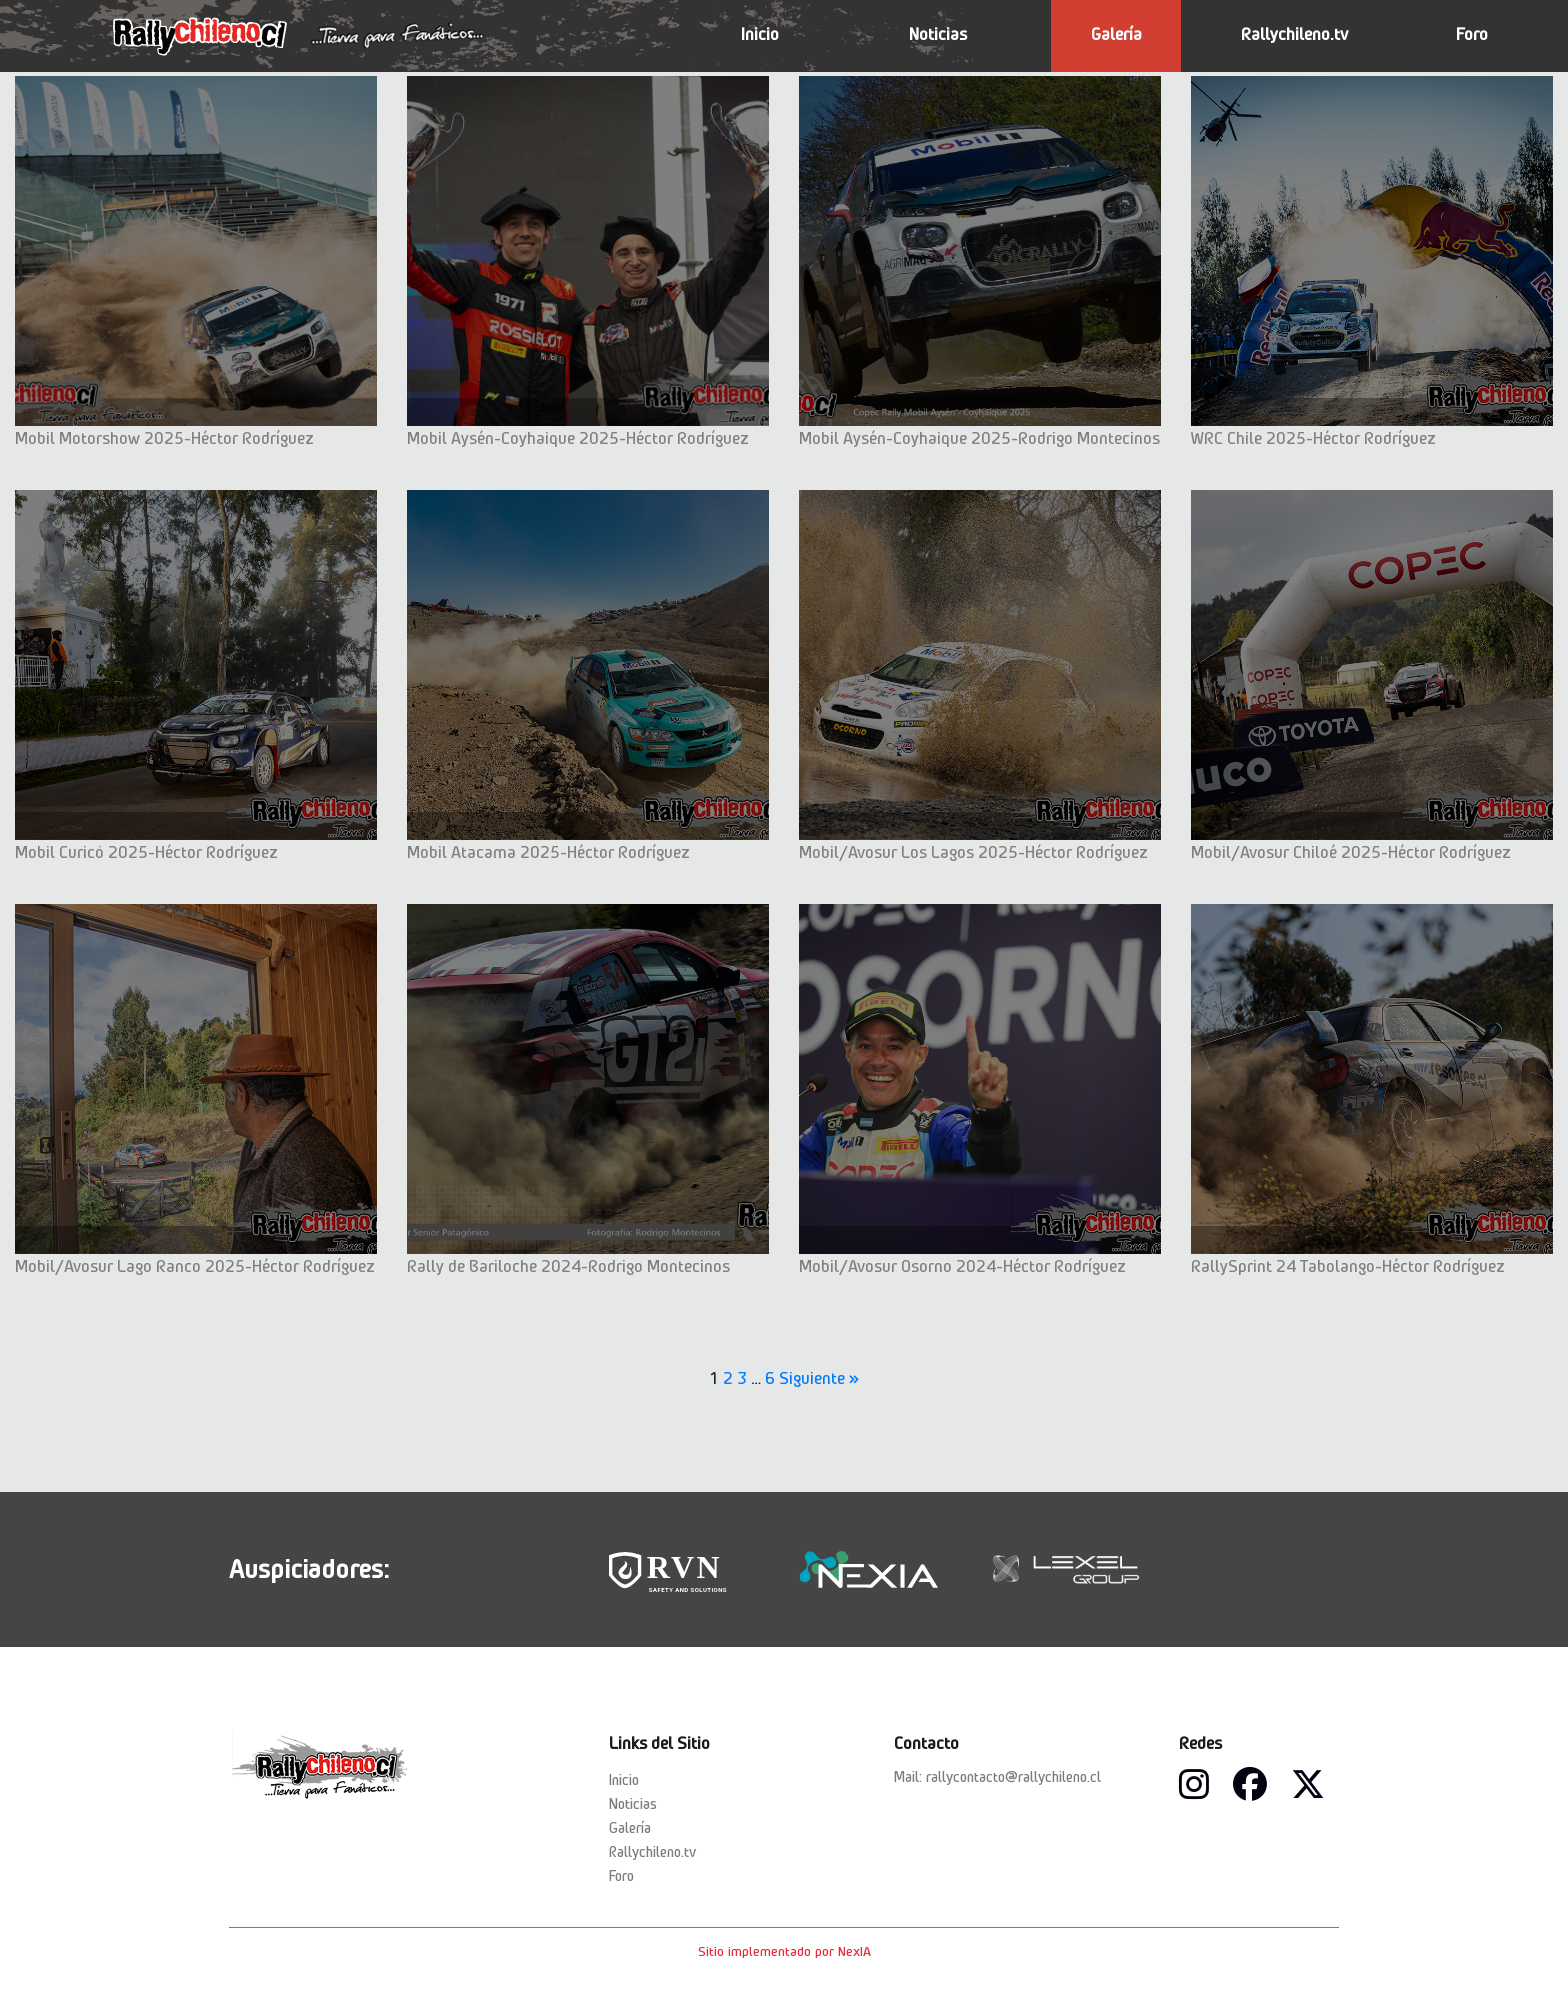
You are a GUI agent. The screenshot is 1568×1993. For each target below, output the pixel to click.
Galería (1116, 34)
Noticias (938, 34)
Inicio (760, 34)
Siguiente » (819, 1378)
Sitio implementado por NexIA (784, 1951)
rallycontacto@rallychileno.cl (1013, 1777)
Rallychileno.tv (1294, 34)
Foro (1472, 34)
